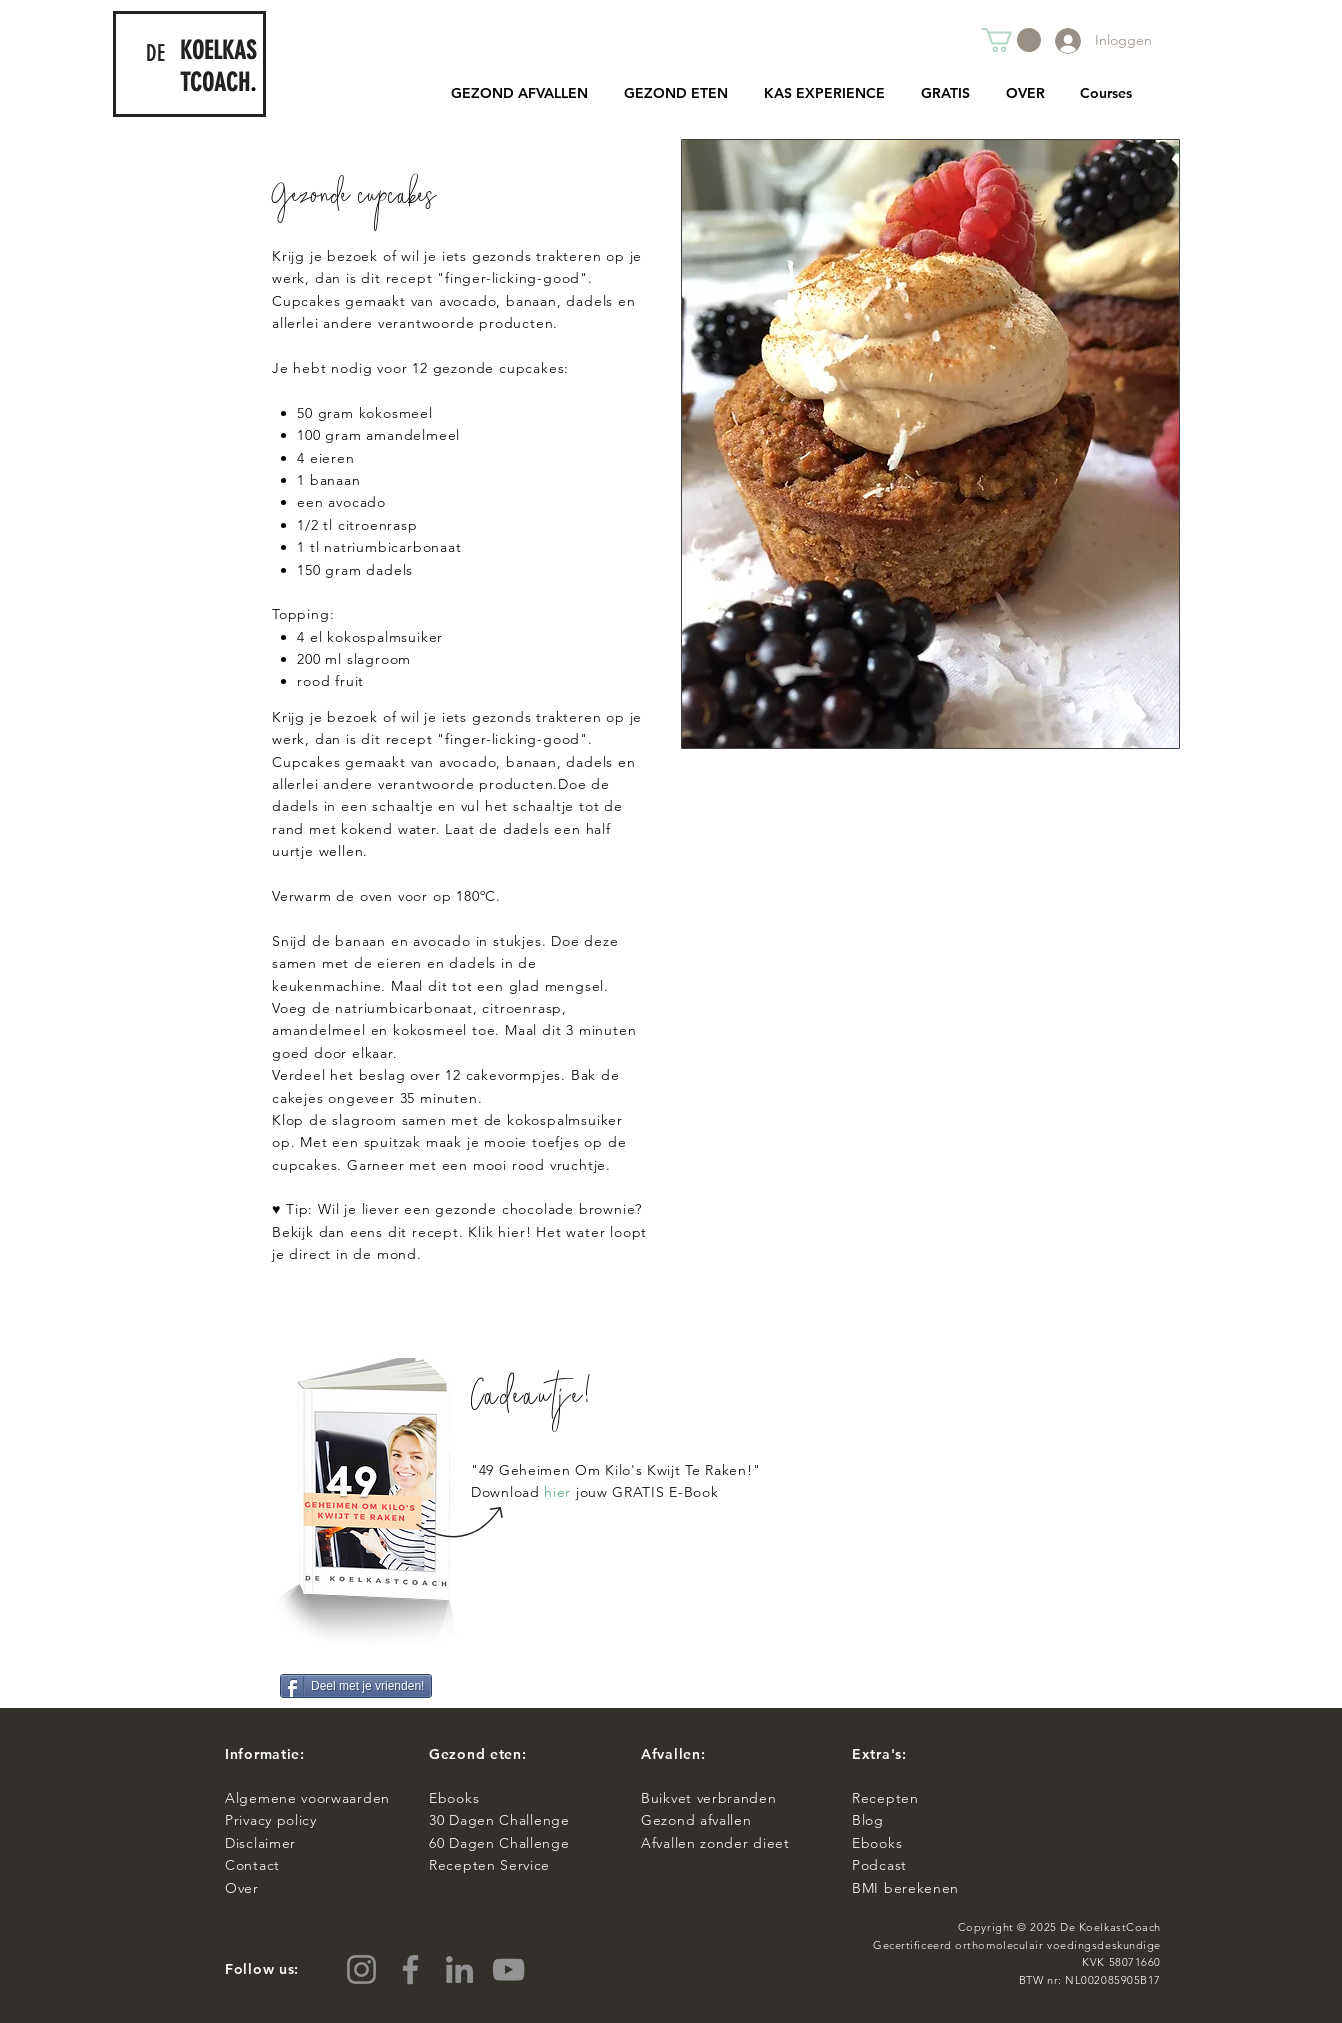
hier (511, 1232)
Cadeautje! (532, 1400)
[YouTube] (508, 1969)
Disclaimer (260, 1843)
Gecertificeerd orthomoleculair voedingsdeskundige (1017, 1945)
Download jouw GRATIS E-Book (594, 1492)
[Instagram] (361, 1969)
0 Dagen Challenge (503, 1820)
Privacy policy (275, 1820)
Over (242, 1888)
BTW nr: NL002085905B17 (1090, 1980)
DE (155, 53)
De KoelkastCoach (1110, 1927)
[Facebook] (410, 1969)
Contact (255, 1865)
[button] (1011, 40)
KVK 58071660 (1121, 1962)
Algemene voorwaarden (307, 1798)
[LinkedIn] (459, 1969)
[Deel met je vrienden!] (356, 1686)
